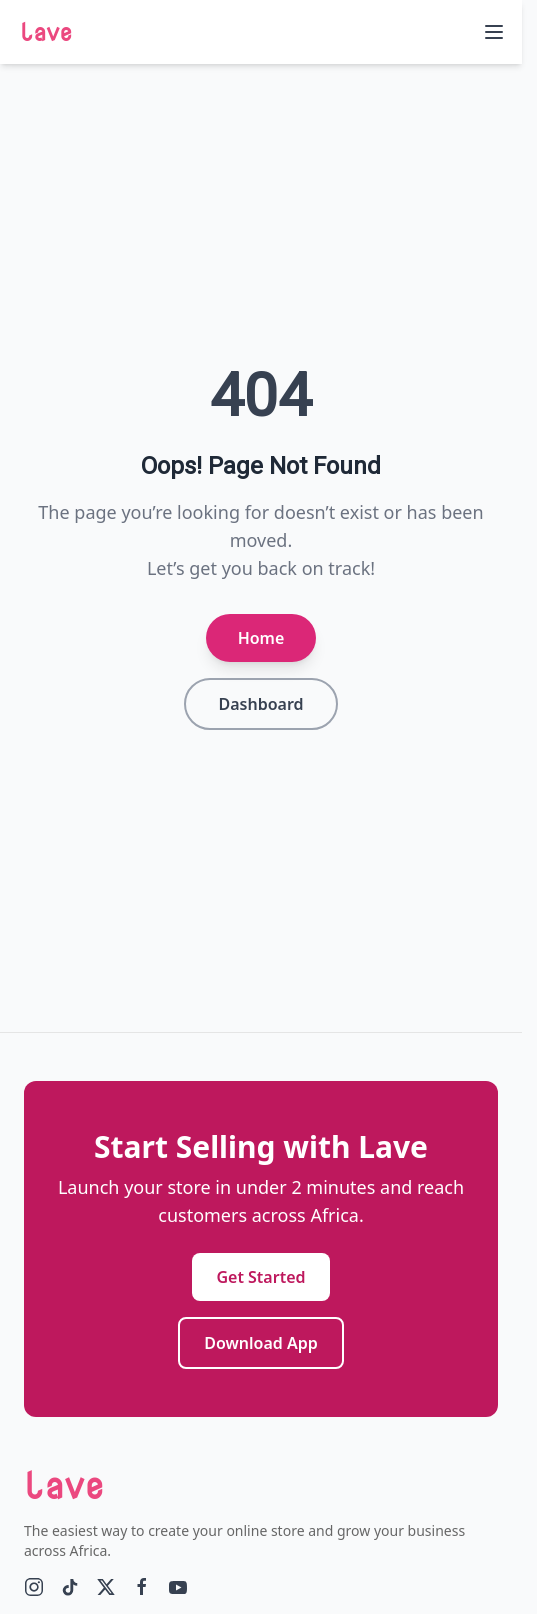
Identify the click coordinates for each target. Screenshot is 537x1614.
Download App (260, 1343)
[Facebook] (142, 1587)
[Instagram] (34, 1587)
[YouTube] (178, 1587)
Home (261, 638)
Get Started (260, 1277)
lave (46, 31)
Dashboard (260, 704)
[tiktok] (70, 1587)
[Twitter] (106, 1587)
